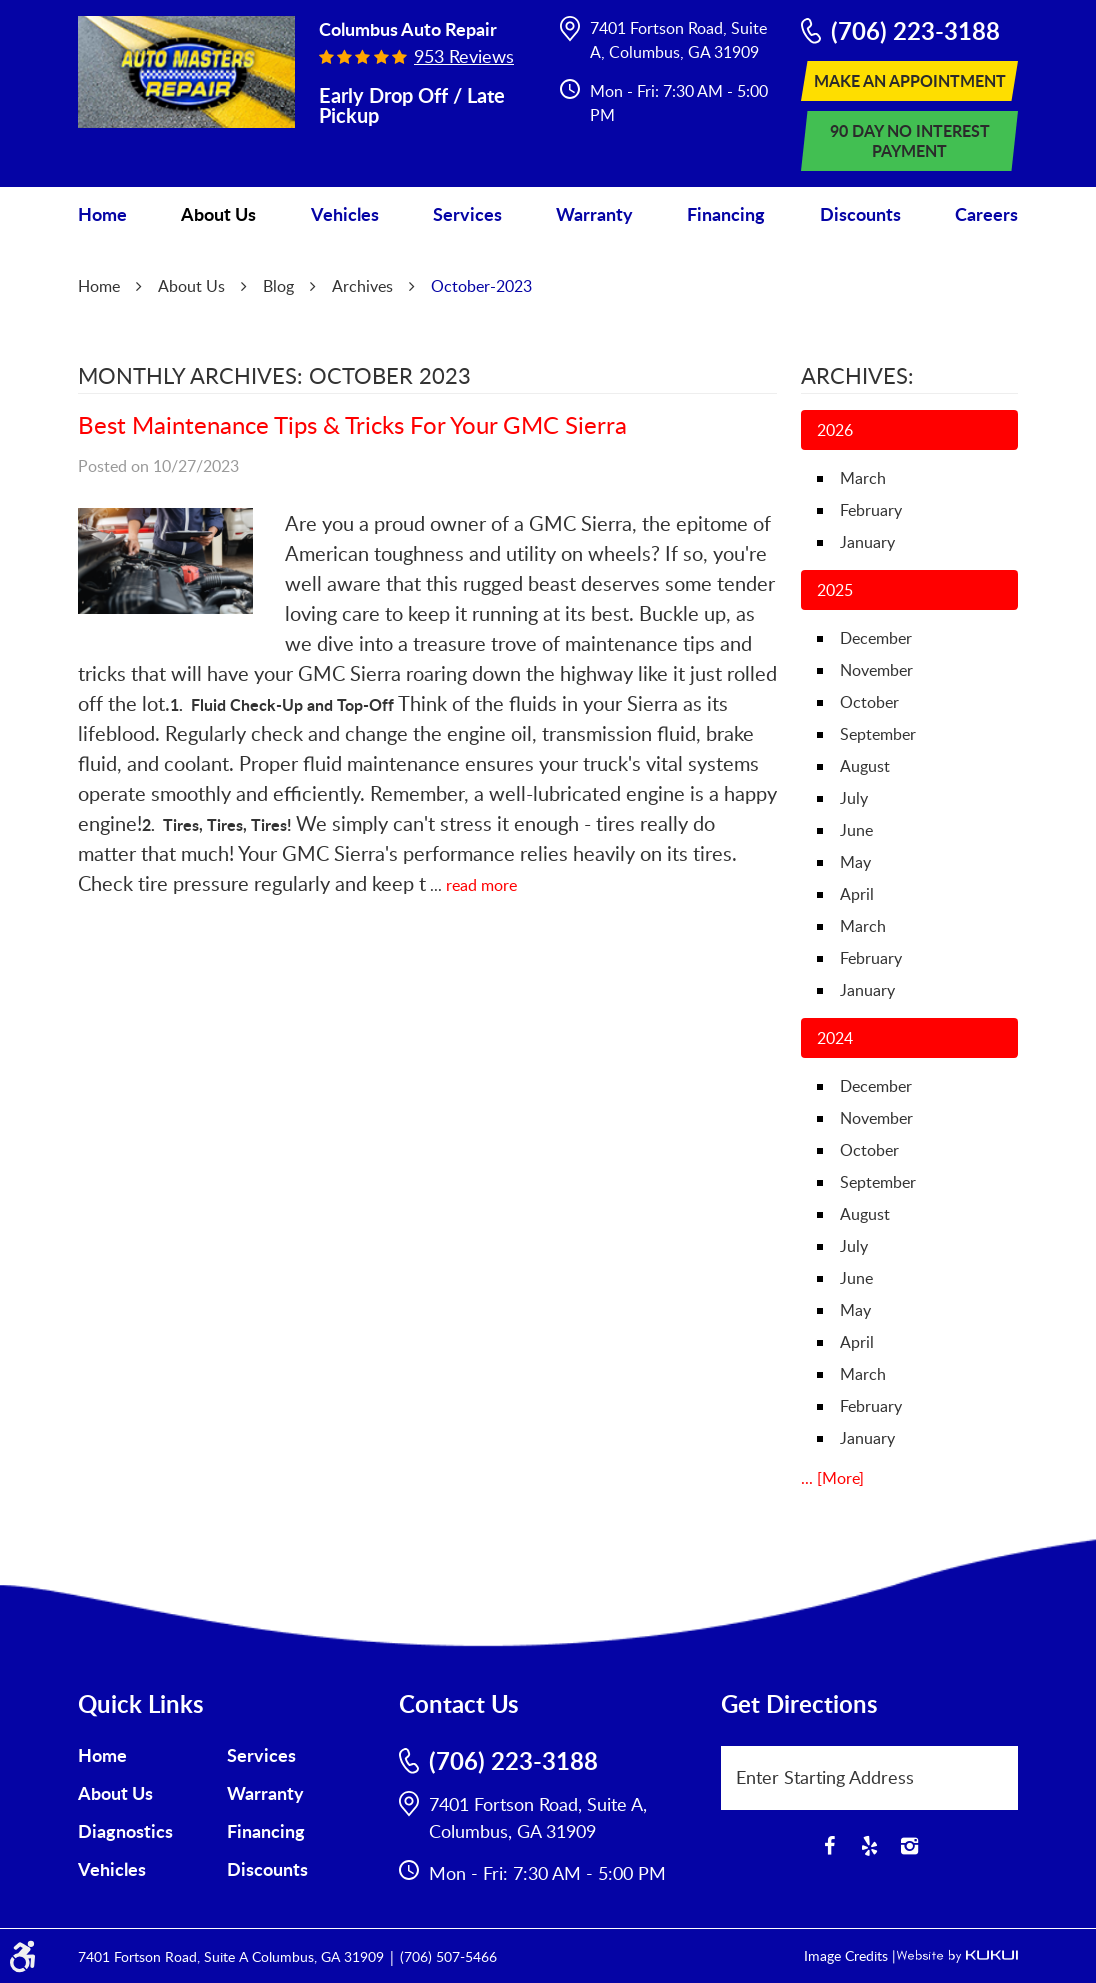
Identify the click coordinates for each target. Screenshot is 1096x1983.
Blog (278, 286)
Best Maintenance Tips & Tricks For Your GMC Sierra (352, 424)
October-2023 (481, 286)
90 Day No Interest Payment (910, 140)
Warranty (594, 214)
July (854, 798)
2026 (835, 430)
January (867, 542)
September (878, 734)
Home (102, 214)
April (857, 894)
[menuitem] (102, 214)
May (855, 862)
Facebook (829, 1846)
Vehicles (345, 214)
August (865, 766)
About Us (218, 214)
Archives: (857, 375)
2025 (835, 590)
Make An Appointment (910, 80)
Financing (726, 214)
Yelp (869, 1846)
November (876, 670)
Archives (362, 286)
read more (481, 885)
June (856, 830)
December (876, 638)
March (863, 478)
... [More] (832, 1478)
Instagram (909, 1846)
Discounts (860, 214)
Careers (986, 214)
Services (467, 214)
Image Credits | (850, 1955)
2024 (835, 1038)
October (869, 702)
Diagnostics (125, 1831)
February (871, 510)
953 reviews (464, 56)
